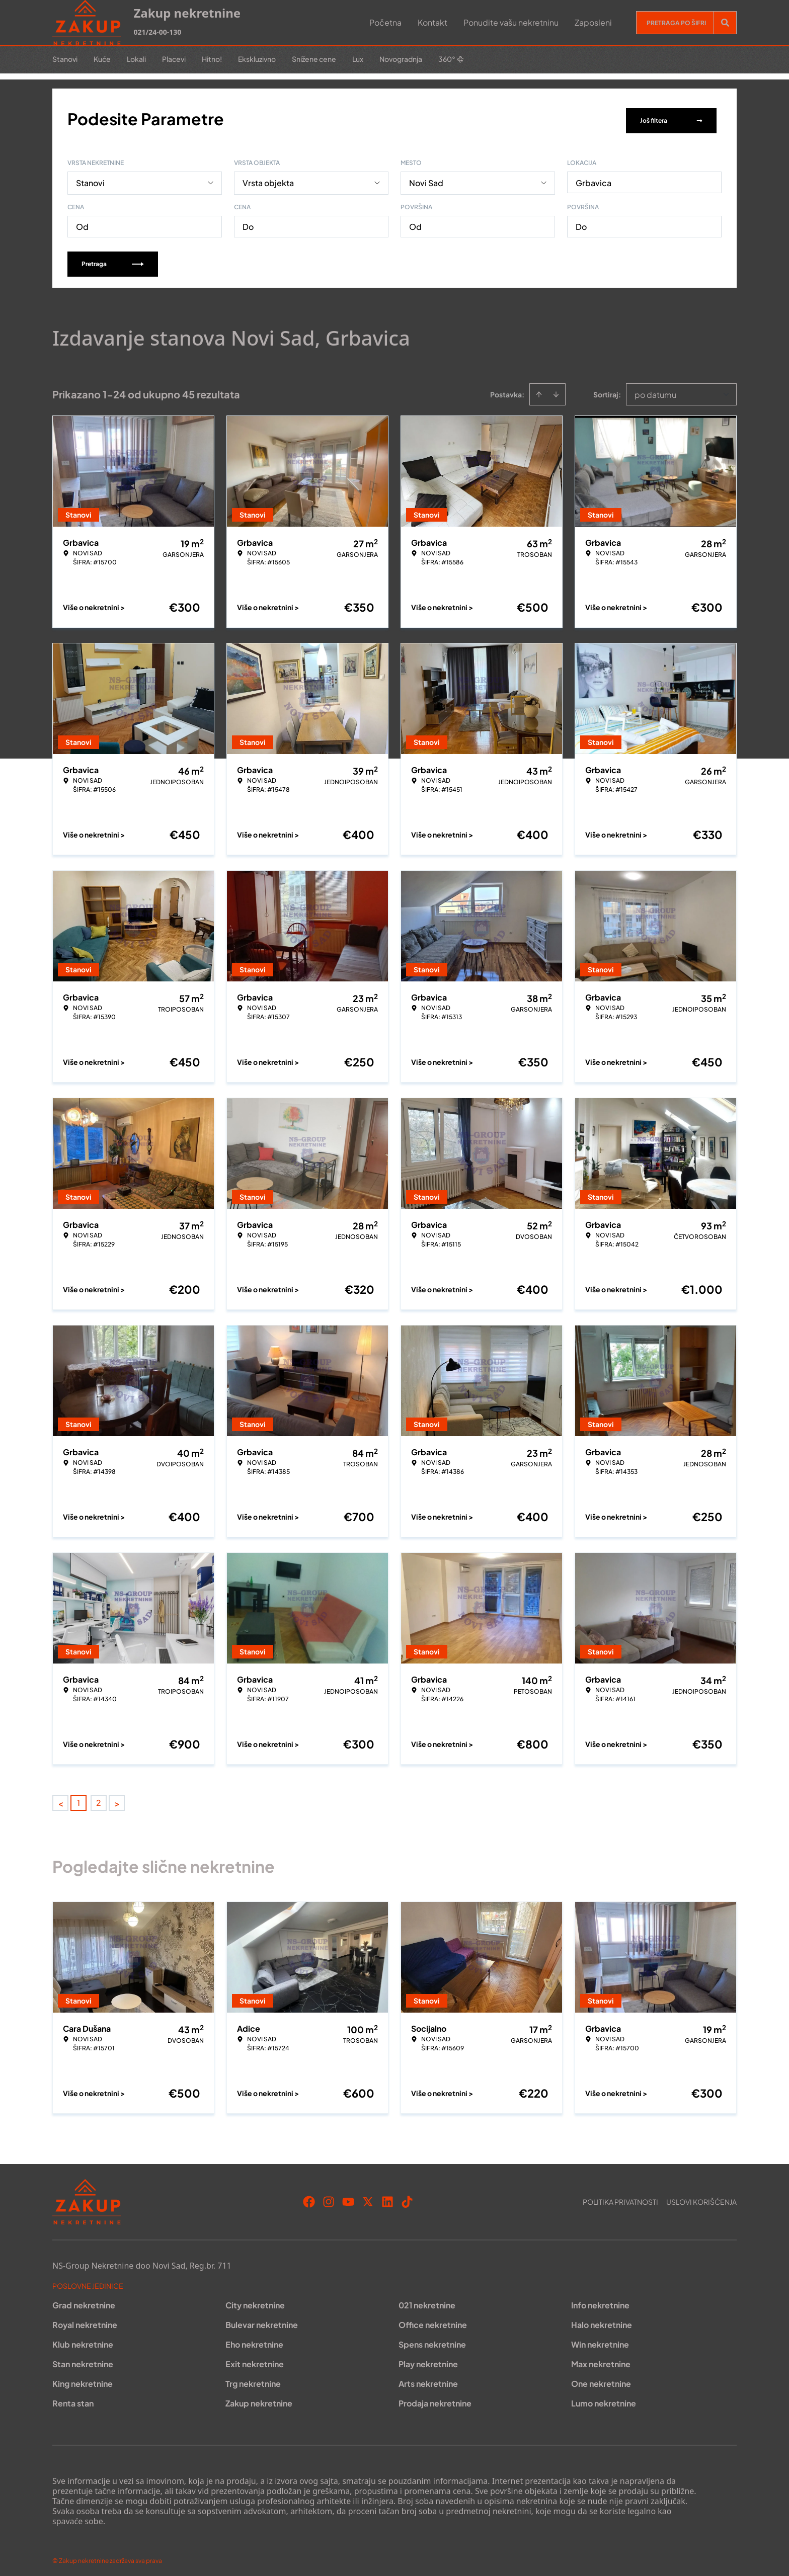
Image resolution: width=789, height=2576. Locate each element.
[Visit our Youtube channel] (348, 2197)
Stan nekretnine (82, 2359)
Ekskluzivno (257, 58)
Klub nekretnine (82, 2340)
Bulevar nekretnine (261, 2320)
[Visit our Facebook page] (309, 2197)
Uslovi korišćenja (701, 2197)
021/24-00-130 (157, 32)
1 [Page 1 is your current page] (78, 1798)
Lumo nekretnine (603, 2398)
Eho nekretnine (254, 2340)
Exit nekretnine (254, 2359)
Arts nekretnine (428, 2379)
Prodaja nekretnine (435, 2398)
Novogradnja (400, 58)
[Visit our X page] (368, 2197)
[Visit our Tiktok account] (407, 2197)
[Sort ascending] (538, 390)
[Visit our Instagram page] (329, 2197)
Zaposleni (593, 22)
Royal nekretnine (84, 2320)
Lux (357, 58)
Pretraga (113, 259)
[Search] (725, 22)
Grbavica (593, 178)
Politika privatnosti (620, 2197)
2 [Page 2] (98, 1798)
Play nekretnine (428, 2359)
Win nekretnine (600, 2340)
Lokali (136, 58)
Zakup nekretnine (258, 2398)
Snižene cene (314, 58)
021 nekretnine (427, 2300)
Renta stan (73, 2398)
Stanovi (64, 58)
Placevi (174, 58)
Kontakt (432, 22)
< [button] (60, 1798)
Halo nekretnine (601, 2320)
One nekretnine (601, 2379)
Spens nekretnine (432, 2340)
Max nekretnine (600, 2359)
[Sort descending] (556, 390)
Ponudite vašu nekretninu (511, 22)
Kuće (102, 58)
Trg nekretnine (253, 2379)
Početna (385, 22)
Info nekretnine (600, 2300)
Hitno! (212, 58)
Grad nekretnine (83, 2300)
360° (451, 58)
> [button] (117, 1798)
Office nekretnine (433, 2320)
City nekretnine (255, 2300)
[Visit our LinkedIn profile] (387, 2197)
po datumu (655, 390)
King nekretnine (82, 2379)
